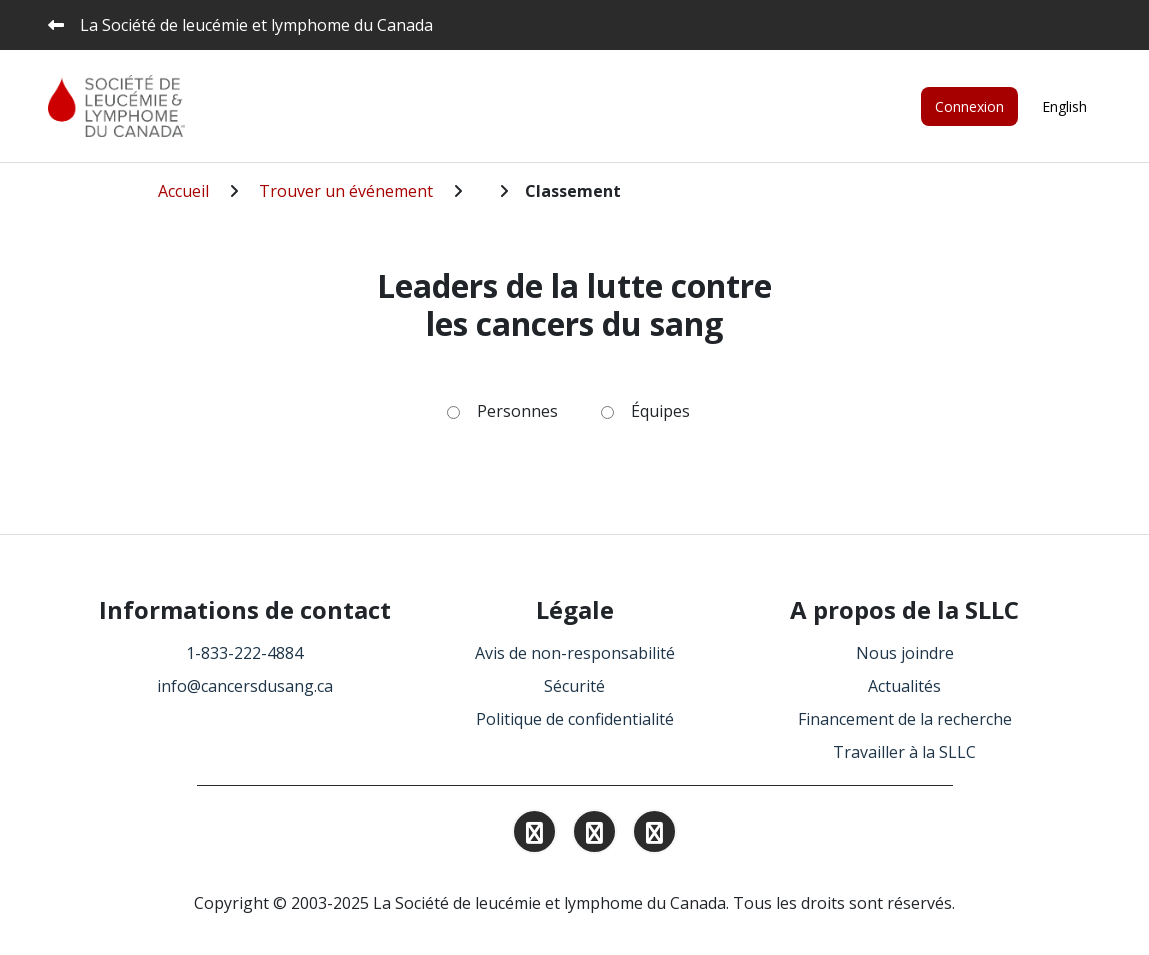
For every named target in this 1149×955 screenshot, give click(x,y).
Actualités (904, 686)
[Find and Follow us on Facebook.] (654, 835)
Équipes (660, 411)
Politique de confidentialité (575, 719)
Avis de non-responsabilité (575, 653)
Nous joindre (905, 653)
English (1064, 106)
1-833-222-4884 (244, 653)
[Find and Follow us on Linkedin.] (594, 835)
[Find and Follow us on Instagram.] (534, 835)
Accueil (183, 191)
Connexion (969, 106)
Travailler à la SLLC (904, 752)
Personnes (517, 411)
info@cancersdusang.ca (245, 686)
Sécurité (574, 686)
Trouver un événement (346, 191)
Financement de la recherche (905, 719)
